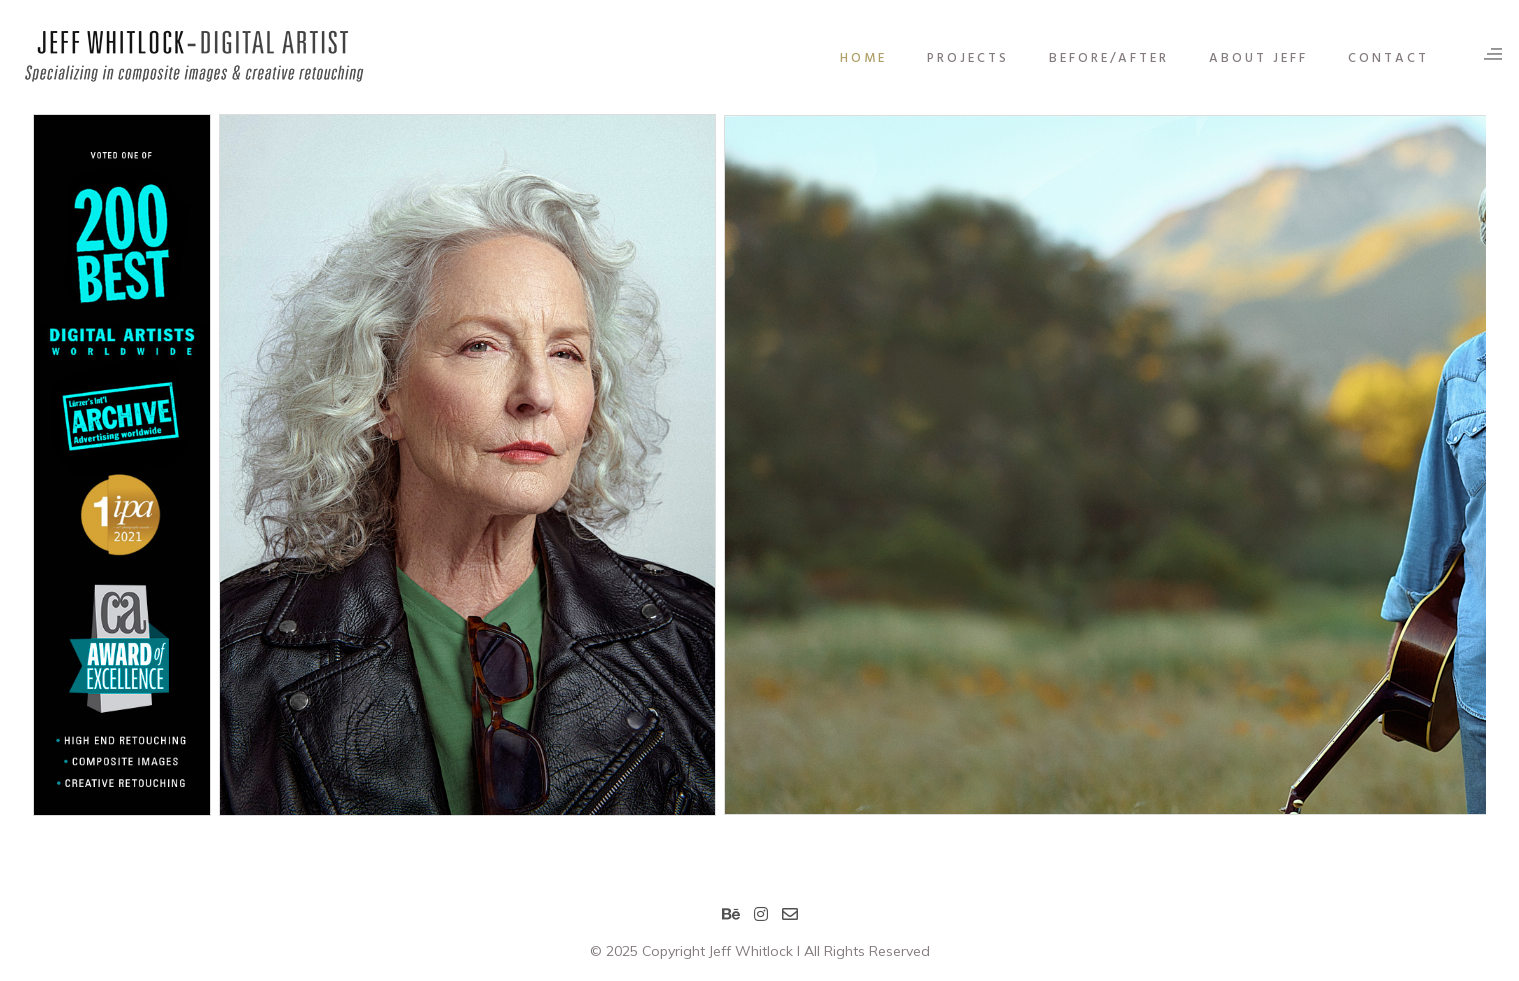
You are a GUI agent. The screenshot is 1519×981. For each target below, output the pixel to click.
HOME (850, 58)
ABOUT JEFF (1245, 58)
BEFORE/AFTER (1096, 58)
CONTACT (1375, 58)
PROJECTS (955, 58)
